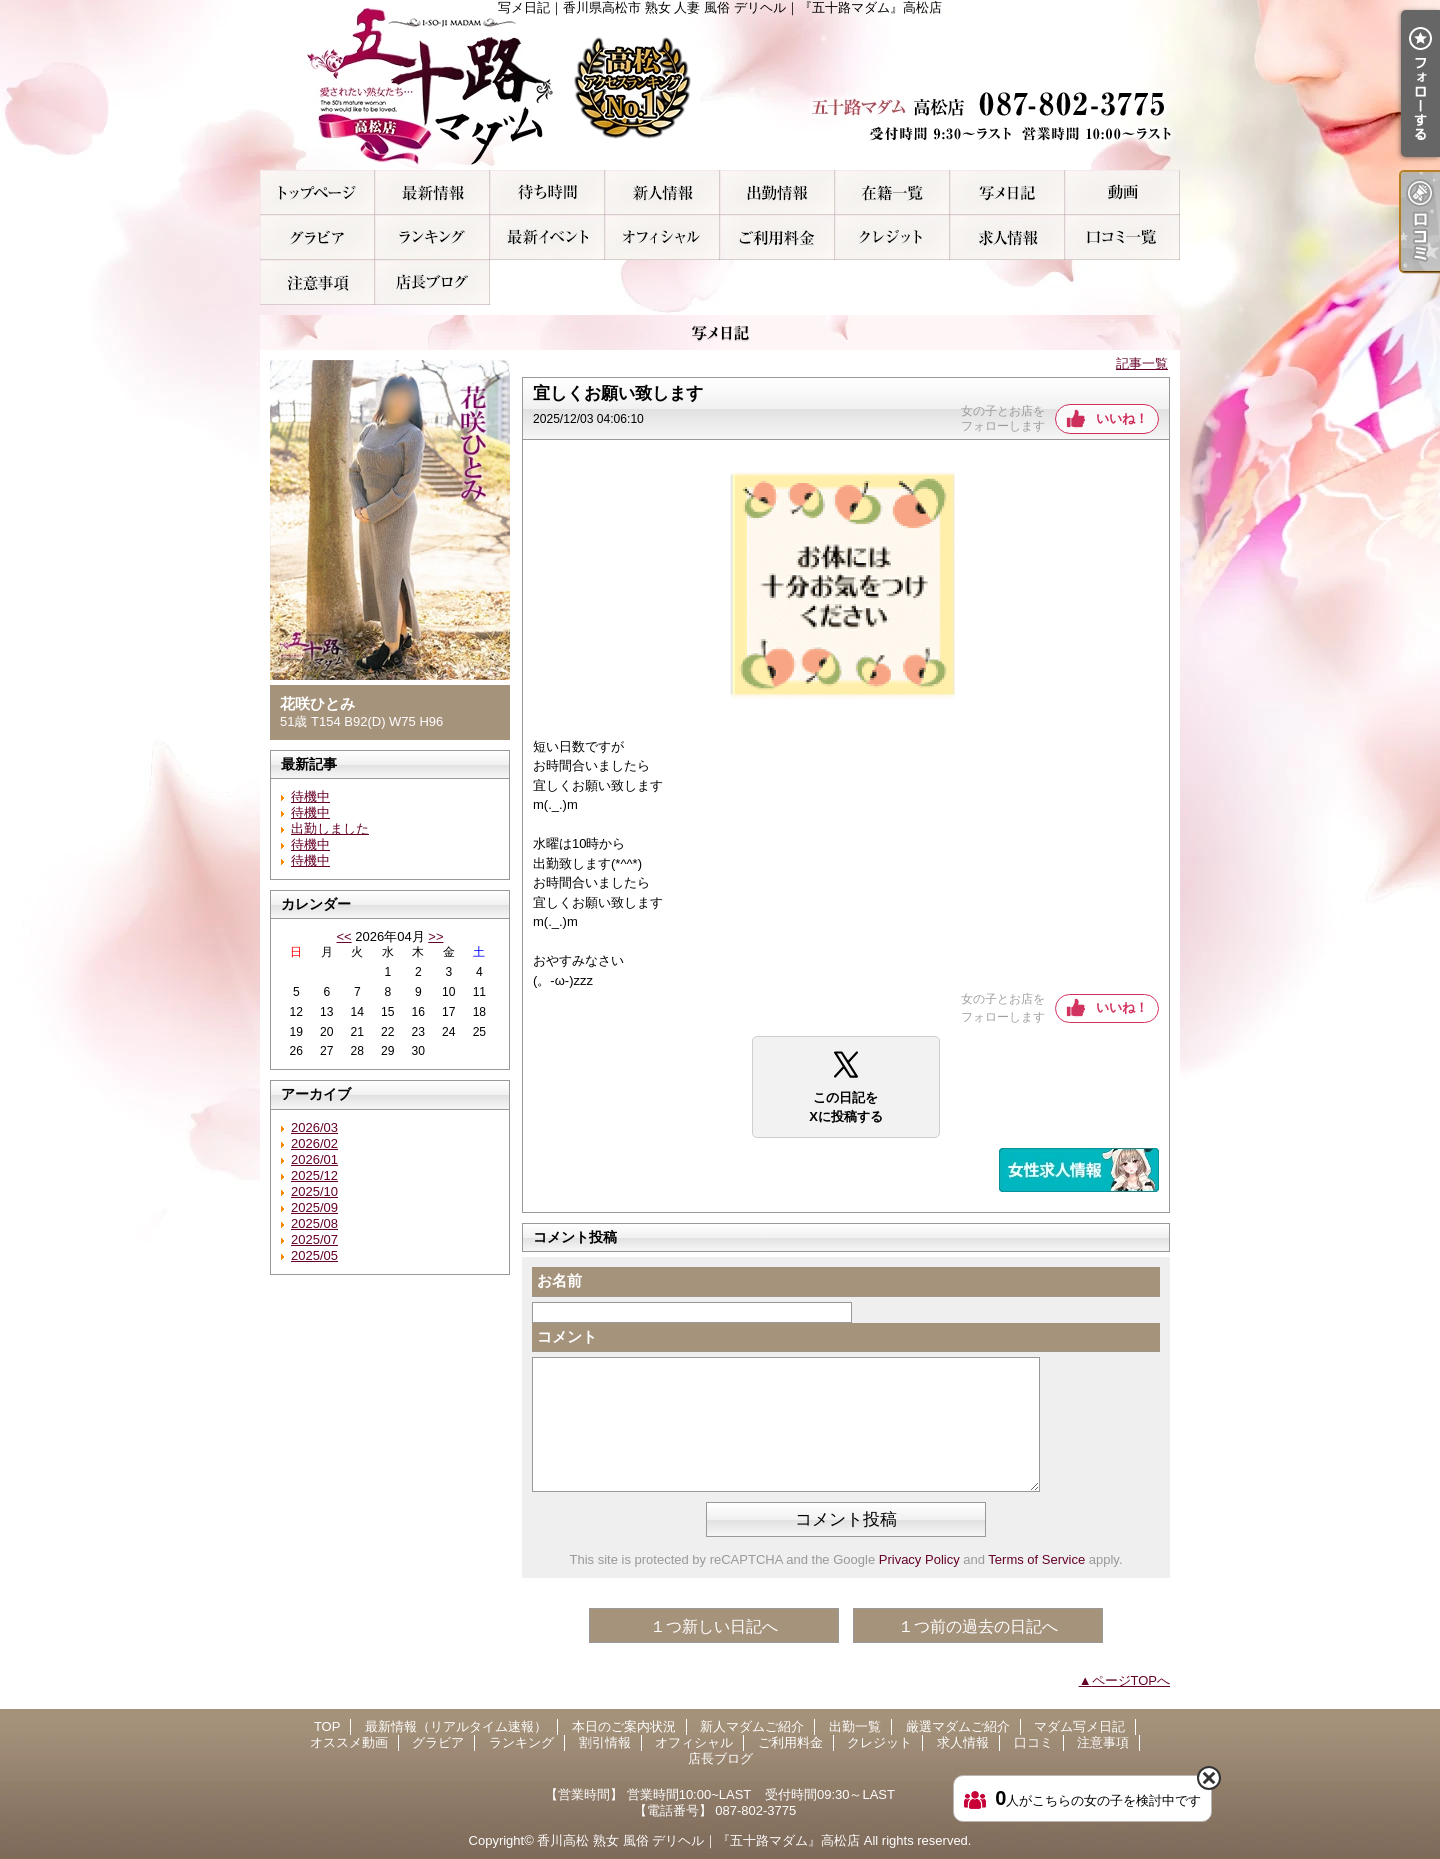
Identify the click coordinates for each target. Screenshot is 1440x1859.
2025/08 (314, 1223)
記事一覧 (1142, 363)
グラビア (317, 237)
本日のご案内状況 (547, 192)
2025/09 (314, 1207)
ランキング (432, 237)
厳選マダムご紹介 (892, 192)
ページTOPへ (1131, 1680)
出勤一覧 (777, 192)
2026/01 (314, 1159)
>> (435, 936)
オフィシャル (662, 237)
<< (343, 936)
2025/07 (314, 1239)
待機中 (310, 796)
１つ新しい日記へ (714, 1626)
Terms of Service (1036, 1559)
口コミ (1122, 237)
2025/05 (314, 1255)
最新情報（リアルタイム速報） (432, 192)
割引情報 (547, 237)
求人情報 (1007, 237)
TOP (317, 192)
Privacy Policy (919, 1559)
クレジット (892, 237)
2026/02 (314, 1143)
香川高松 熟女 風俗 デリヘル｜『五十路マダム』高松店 (698, 1840)
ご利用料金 (777, 237)
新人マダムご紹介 (662, 192)
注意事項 (317, 282)
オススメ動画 (1122, 192)
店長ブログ (432, 282)
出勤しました (330, 828)
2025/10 (314, 1191)
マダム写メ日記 (1007, 192)
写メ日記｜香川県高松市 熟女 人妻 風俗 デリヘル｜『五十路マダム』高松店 (720, 85)
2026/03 (314, 1127)
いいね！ (1122, 418)
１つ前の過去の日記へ (978, 1626)
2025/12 (314, 1175)
